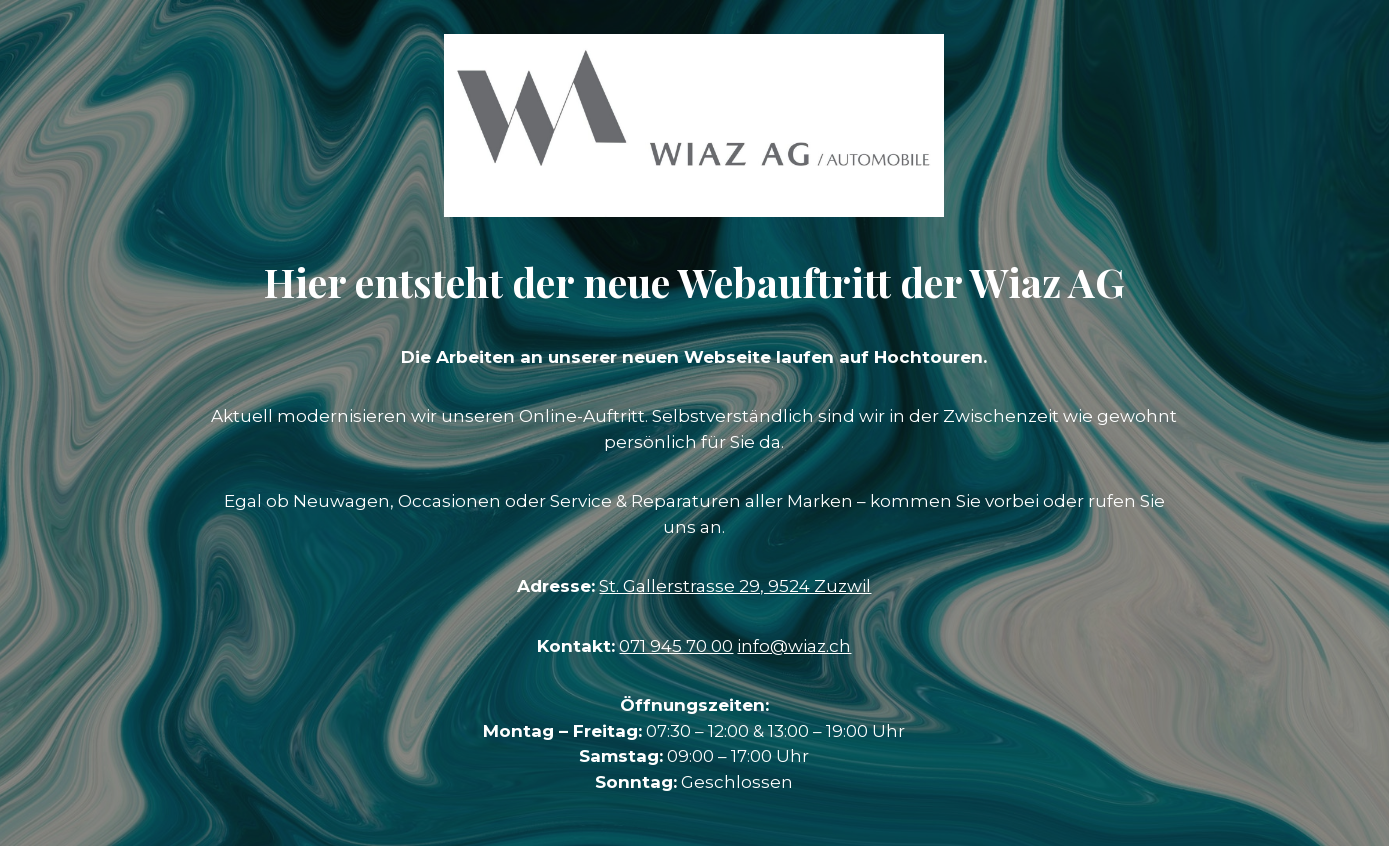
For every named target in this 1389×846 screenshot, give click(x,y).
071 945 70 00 (676, 646)
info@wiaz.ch (794, 646)
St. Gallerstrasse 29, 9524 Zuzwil (735, 586)
